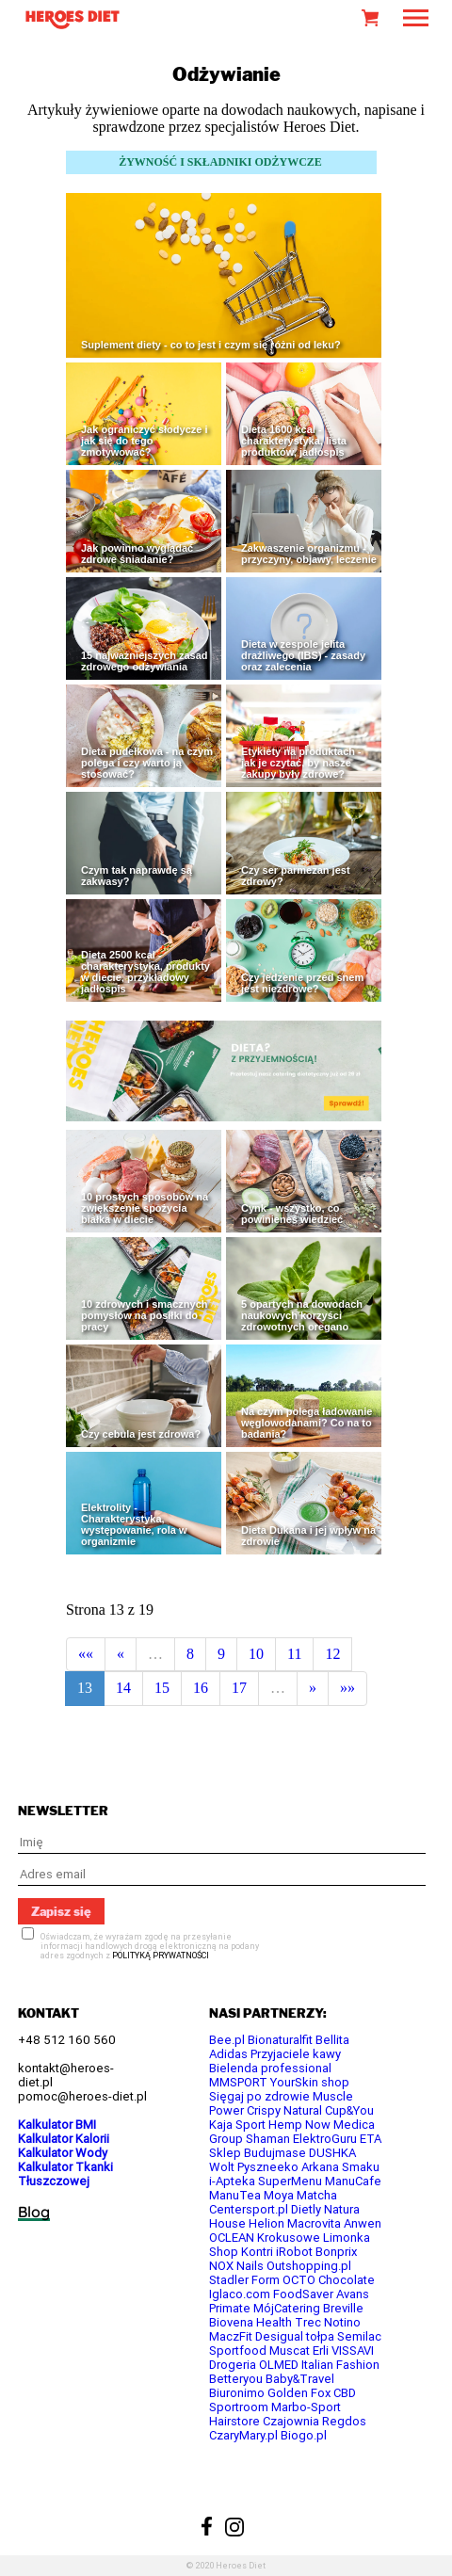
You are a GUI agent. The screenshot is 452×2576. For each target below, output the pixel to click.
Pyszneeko (268, 2167)
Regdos (344, 2421)
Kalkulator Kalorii (63, 2139)
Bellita (332, 2040)
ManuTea (235, 2195)
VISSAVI (352, 2350)
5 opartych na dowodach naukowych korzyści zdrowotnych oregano (302, 1315)
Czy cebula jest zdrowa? (141, 1434)
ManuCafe (353, 2181)
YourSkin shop (309, 2082)
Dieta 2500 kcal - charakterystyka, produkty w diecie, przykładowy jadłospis (145, 971)
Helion (266, 2223)
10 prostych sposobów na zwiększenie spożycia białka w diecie (144, 1208)
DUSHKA (332, 2153)
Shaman (268, 2139)
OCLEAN (231, 2237)
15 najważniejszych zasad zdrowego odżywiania (144, 661)
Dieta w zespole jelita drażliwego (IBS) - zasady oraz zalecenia (303, 655)
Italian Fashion (340, 2365)
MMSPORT (238, 2082)
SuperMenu (290, 2181)
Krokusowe (288, 2237)
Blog (34, 2211)
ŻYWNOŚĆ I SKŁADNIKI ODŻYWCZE (220, 162)
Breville (343, 2308)
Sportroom (238, 2407)
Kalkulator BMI (57, 2124)
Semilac (359, 2336)
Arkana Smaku (340, 2167)
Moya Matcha (300, 2195)
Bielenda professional (270, 2068)
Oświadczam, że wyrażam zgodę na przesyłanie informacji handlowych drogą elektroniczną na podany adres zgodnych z (149, 1946)
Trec (308, 2322)
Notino (342, 2322)
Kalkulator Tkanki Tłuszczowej (65, 2174)
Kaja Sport (237, 2124)
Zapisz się (61, 1911)
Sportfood (237, 2350)
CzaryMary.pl (243, 2435)
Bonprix (336, 2252)
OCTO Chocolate (328, 2280)
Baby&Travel (300, 2379)
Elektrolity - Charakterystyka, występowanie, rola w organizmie (133, 1524)
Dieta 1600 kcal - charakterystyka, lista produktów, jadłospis (294, 441)
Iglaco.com (239, 2294)
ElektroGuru (325, 2139)
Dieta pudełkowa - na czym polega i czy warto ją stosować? (147, 763)
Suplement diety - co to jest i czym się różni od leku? (211, 344)
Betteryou (236, 2379)
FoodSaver (303, 2294)
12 (332, 1654)
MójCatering (286, 2308)
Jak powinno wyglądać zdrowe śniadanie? (137, 553)
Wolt (221, 2167)
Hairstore (234, 2421)
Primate (229, 2308)
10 (256, 1654)
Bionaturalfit (280, 2040)
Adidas (228, 2054)
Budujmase (275, 2153)
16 (200, 1688)
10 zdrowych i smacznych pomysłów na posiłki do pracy (144, 1315)
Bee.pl (227, 2040)
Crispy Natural (284, 2110)
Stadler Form (244, 2280)
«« (85, 1654)
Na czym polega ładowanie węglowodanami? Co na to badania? (306, 1423)
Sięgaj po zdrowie (259, 2096)
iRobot (294, 2252)
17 (239, 1688)
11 (294, 1654)
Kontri (257, 2252)
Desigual (279, 2336)
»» (347, 1688)
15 (162, 1688)
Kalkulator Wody (62, 2153)
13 (84, 1688)
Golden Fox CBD (311, 2393)
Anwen (362, 2223)
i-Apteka (232, 2181)
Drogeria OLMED (254, 2365)
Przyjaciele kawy (295, 2054)
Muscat (289, 2350)
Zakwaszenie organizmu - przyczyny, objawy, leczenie (309, 553)
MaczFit (230, 2336)
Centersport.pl (248, 2209)
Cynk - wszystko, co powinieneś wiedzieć (292, 1213)
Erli (321, 2350)
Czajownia (291, 2421)
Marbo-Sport (306, 2407)
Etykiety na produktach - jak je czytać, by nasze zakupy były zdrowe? (301, 763)
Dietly (306, 2209)
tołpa (320, 2336)
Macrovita (314, 2223)
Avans (352, 2294)
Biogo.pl (304, 2435)
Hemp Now (299, 2124)
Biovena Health (250, 2322)
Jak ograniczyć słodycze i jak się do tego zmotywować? (144, 441)
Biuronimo (237, 2393)
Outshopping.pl (308, 2266)
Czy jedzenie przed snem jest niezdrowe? (302, 983)
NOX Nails (236, 2266)
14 (123, 1688)
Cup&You (349, 2110)
